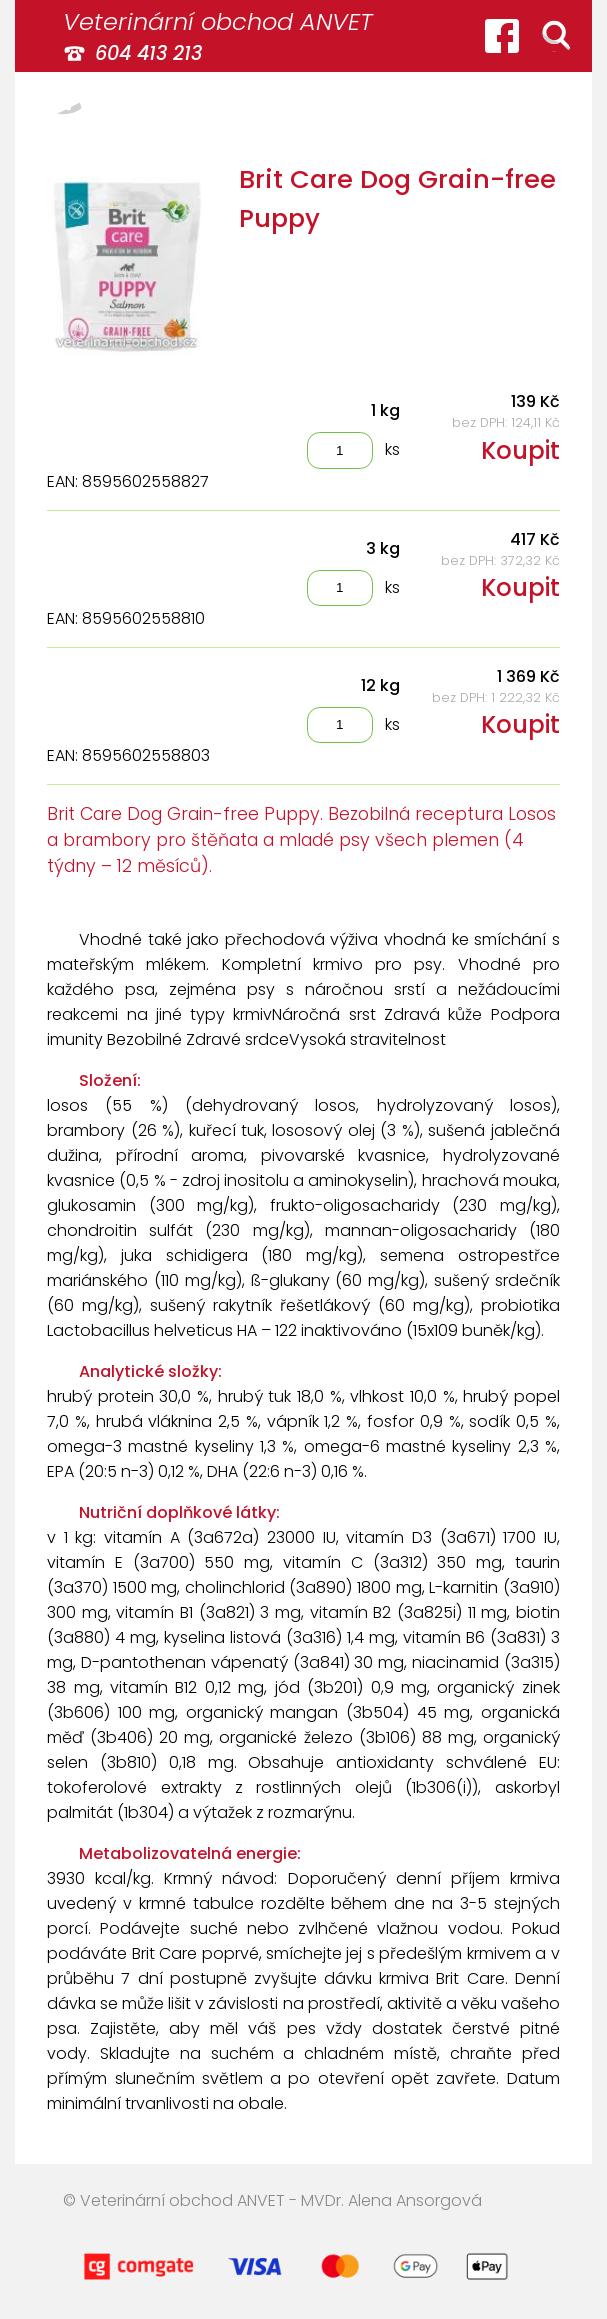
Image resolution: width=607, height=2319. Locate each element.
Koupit (520, 450)
